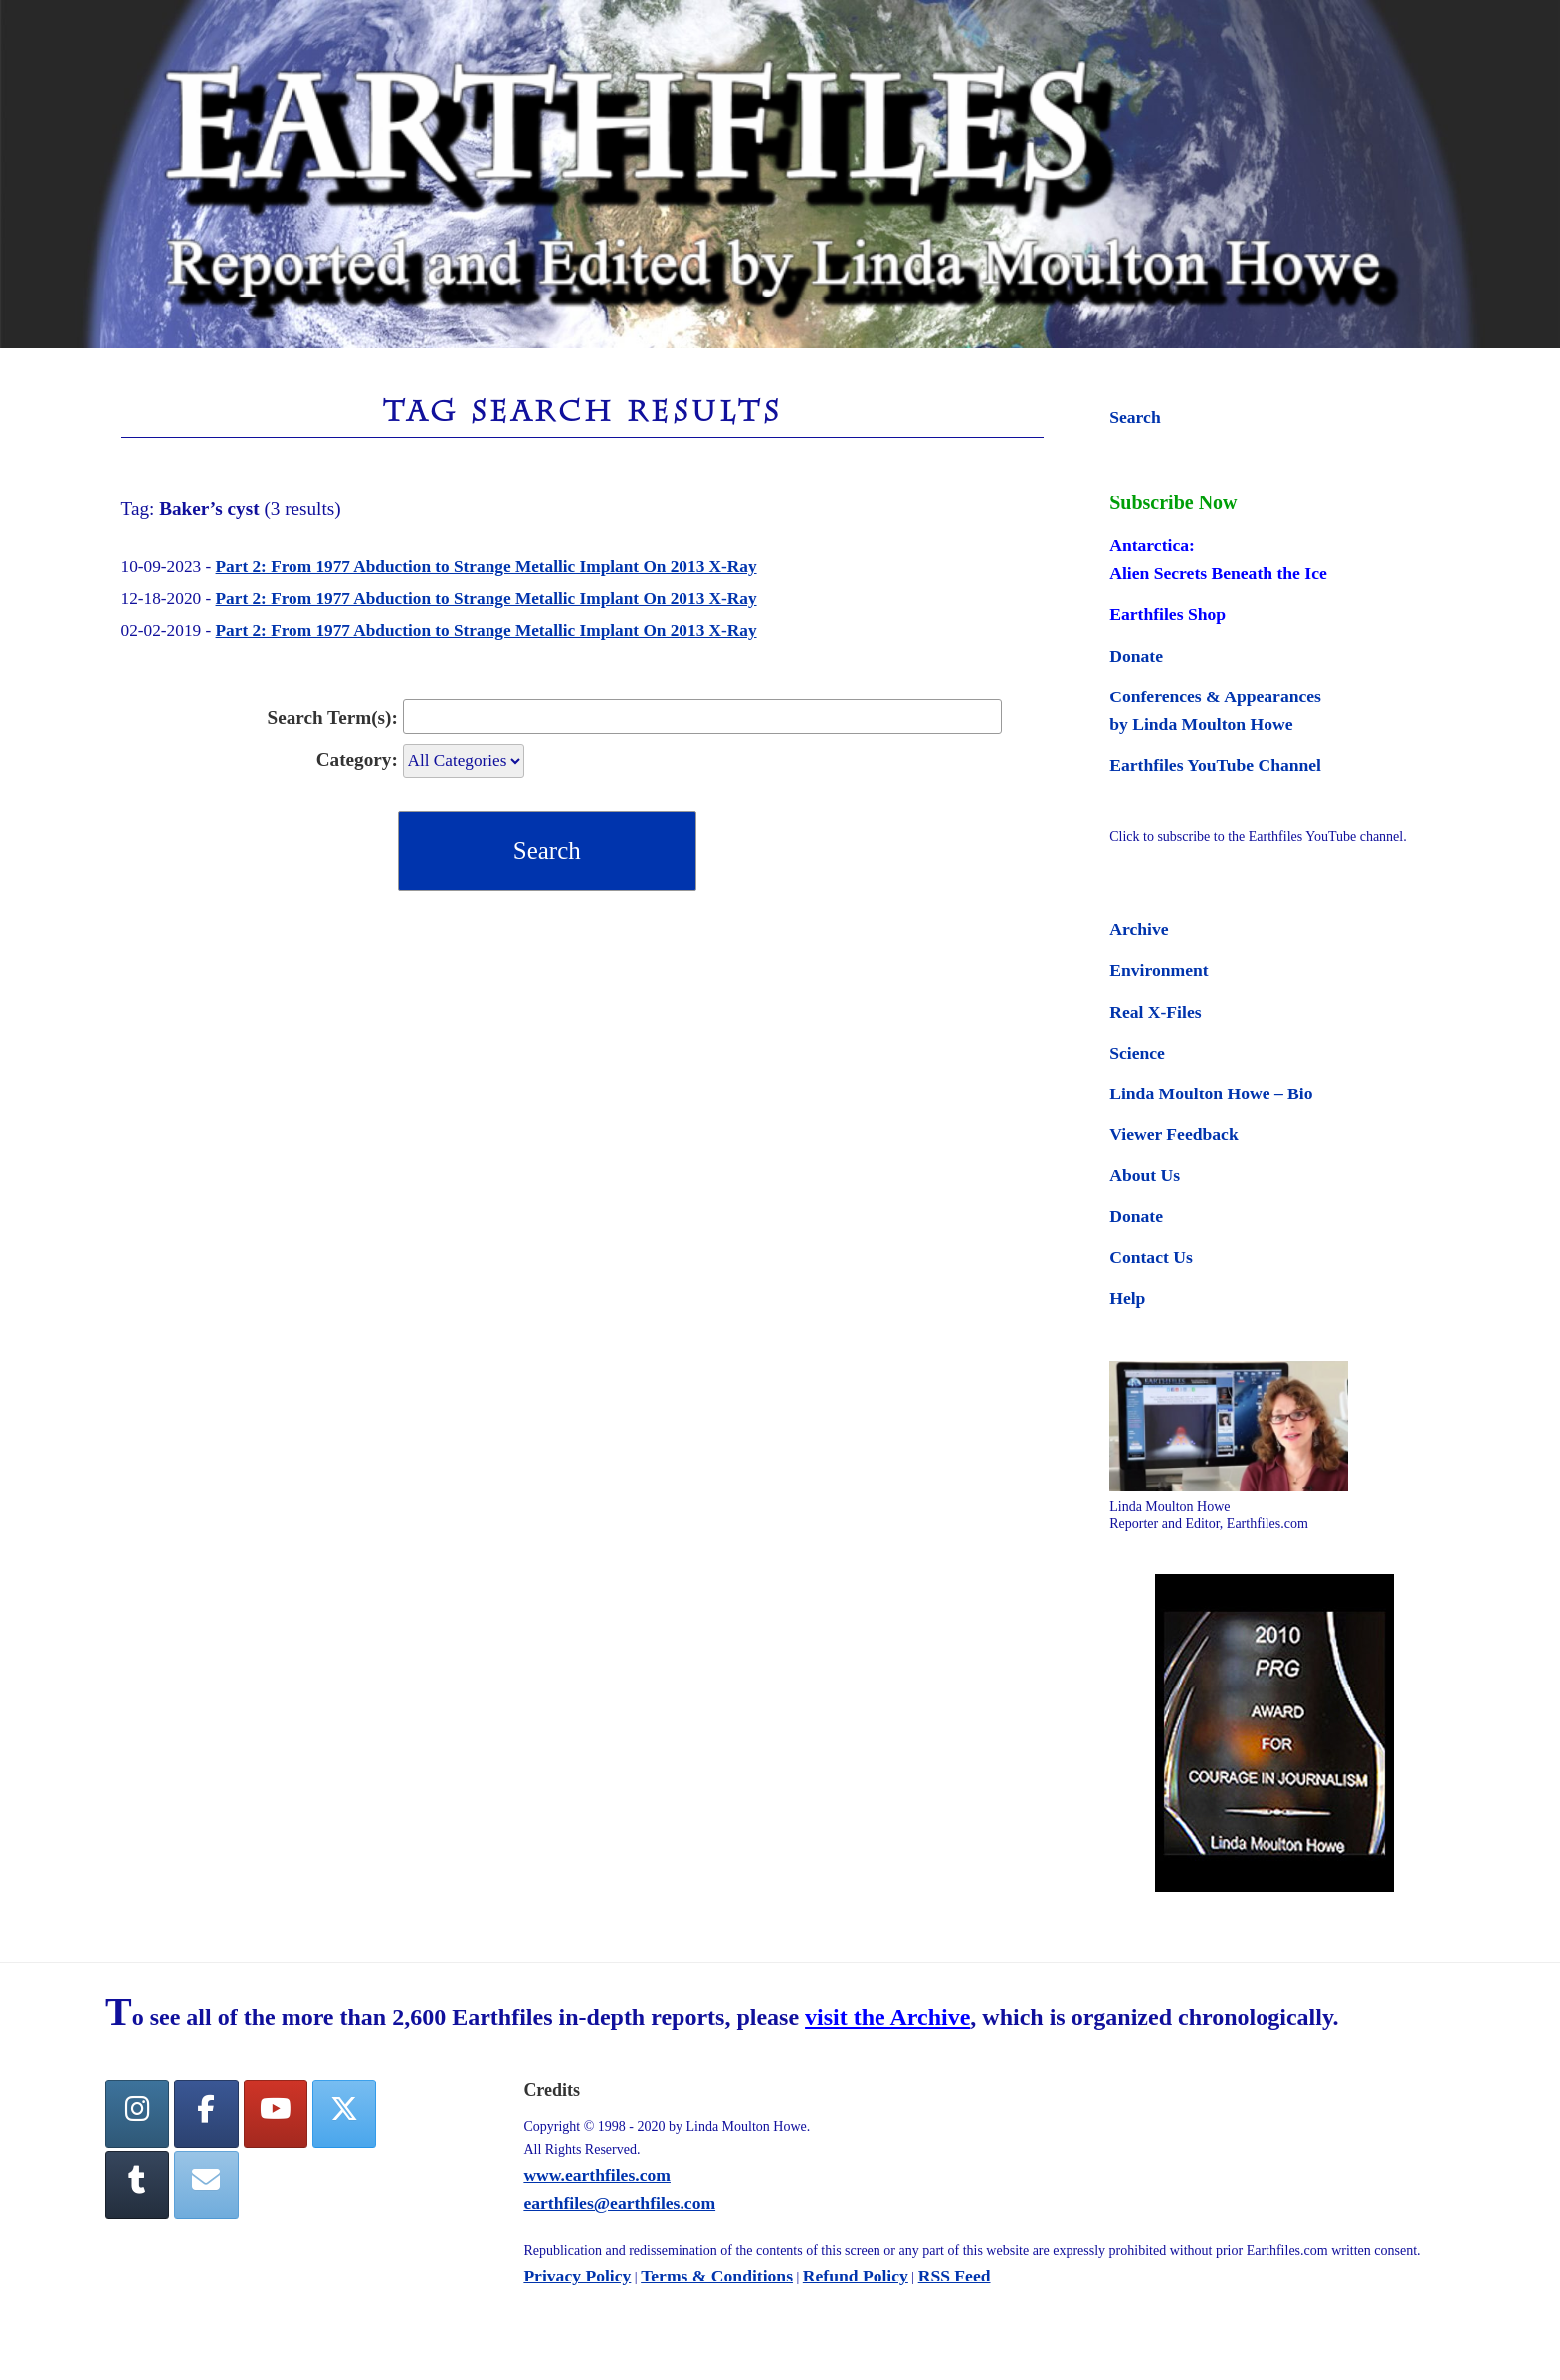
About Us (1144, 1175)
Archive (1138, 929)
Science (1137, 1053)
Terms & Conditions (717, 2275)
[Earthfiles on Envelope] (206, 2185)
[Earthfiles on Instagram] (137, 2114)
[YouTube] (275, 2114)
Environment (1158, 970)
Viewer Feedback (1173, 1134)
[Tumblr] (137, 2185)
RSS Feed (954, 2275)
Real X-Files (1155, 1012)
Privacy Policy (577, 2275)
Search (1134, 417)
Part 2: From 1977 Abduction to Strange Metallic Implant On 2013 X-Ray (486, 566)
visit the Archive (887, 2017)
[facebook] (206, 2114)
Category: (357, 759)
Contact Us (1151, 1257)
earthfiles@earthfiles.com (619, 2203)
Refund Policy (855, 2275)
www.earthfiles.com (597, 2175)
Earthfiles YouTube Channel (1215, 765)
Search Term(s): (333, 717)
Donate (1136, 656)
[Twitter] (344, 2114)
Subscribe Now (1173, 502)
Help (1127, 1298)
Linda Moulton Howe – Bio (1210, 1093)
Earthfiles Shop (1167, 614)
